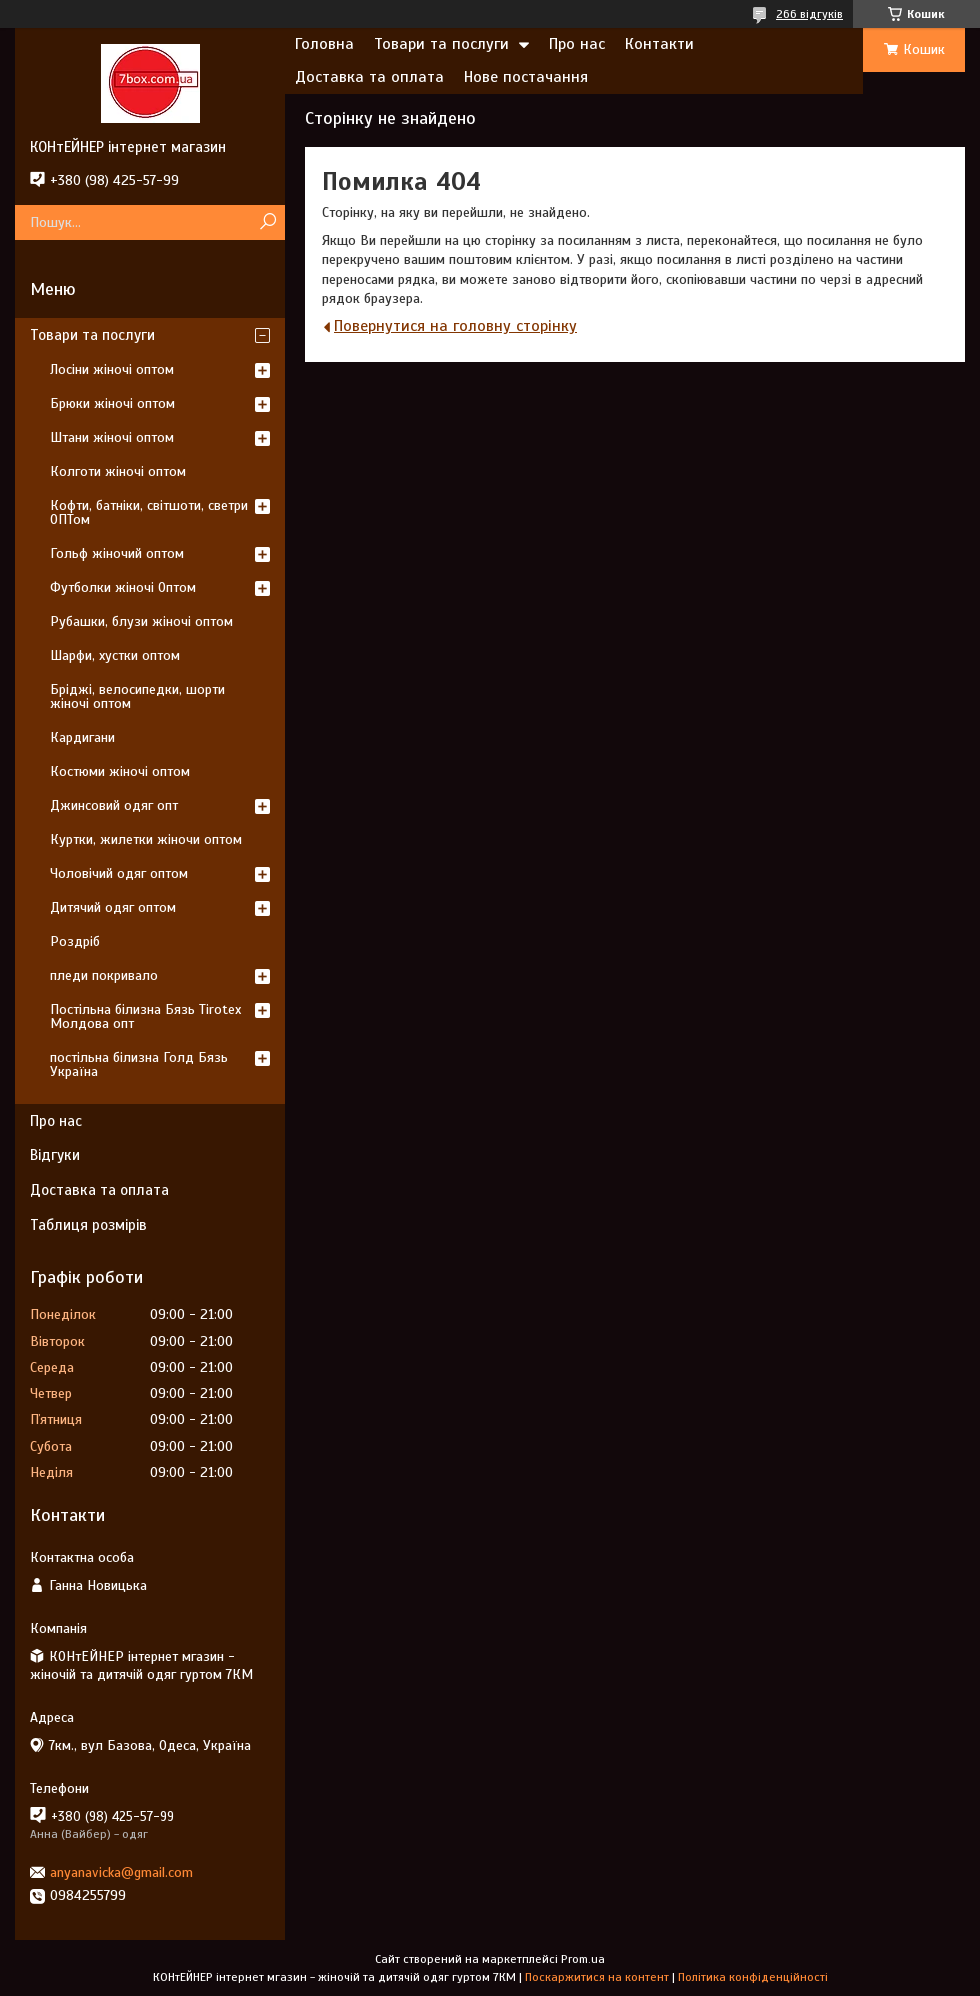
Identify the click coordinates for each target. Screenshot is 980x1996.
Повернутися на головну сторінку (455, 326)
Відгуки (55, 1155)
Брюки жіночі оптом (112, 403)
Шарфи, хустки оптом (115, 655)
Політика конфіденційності (753, 1977)
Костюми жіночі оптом (120, 771)
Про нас (577, 44)
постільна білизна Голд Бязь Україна (139, 1064)
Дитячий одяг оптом (113, 907)
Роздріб (75, 941)
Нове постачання (526, 77)
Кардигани (82, 737)
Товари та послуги (441, 44)
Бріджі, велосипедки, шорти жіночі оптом (137, 696)
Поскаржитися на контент (597, 1977)
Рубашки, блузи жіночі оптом (141, 621)
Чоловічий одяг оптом (119, 873)
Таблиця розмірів (88, 1225)
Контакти (659, 44)
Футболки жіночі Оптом (123, 587)
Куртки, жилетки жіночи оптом (146, 839)
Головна (324, 44)
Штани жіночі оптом (112, 437)
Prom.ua (583, 1959)
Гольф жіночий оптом (117, 553)
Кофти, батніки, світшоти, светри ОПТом (149, 512)
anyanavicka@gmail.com (121, 1872)
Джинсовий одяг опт (114, 805)
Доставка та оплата (369, 77)
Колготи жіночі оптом (118, 471)
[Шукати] (267, 222)
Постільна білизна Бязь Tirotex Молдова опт (145, 1016)
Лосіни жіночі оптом (112, 369)
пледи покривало (104, 975)
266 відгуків (809, 14)
